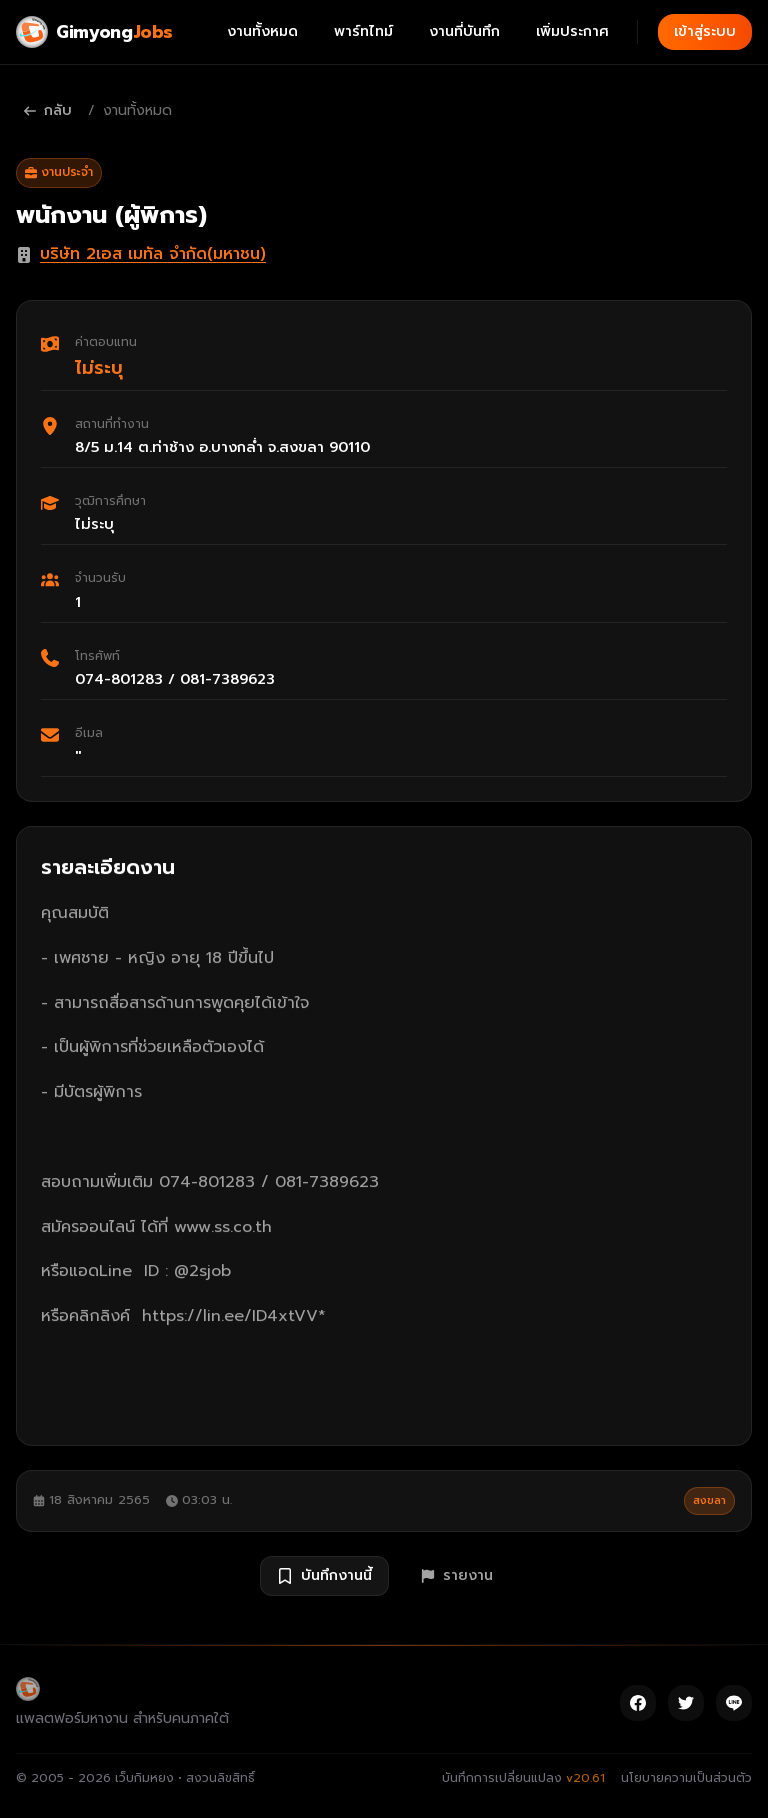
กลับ (48, 110)
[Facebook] (638, 1703)
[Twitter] (686, 1703)
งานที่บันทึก (464, 31)
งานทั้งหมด (262, 31)
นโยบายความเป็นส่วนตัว (686, 1778)
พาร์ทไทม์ (363, 31)
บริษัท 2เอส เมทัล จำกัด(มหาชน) (153, 254)
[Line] (734, 1703)
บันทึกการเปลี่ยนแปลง (523, 1778)
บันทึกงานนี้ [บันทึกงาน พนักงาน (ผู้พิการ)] (324, 1575)
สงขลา (709, 1500)
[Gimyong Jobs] (94, 32)
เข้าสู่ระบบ (705, 31)
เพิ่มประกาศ (572, 31)
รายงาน (457, 1575)
